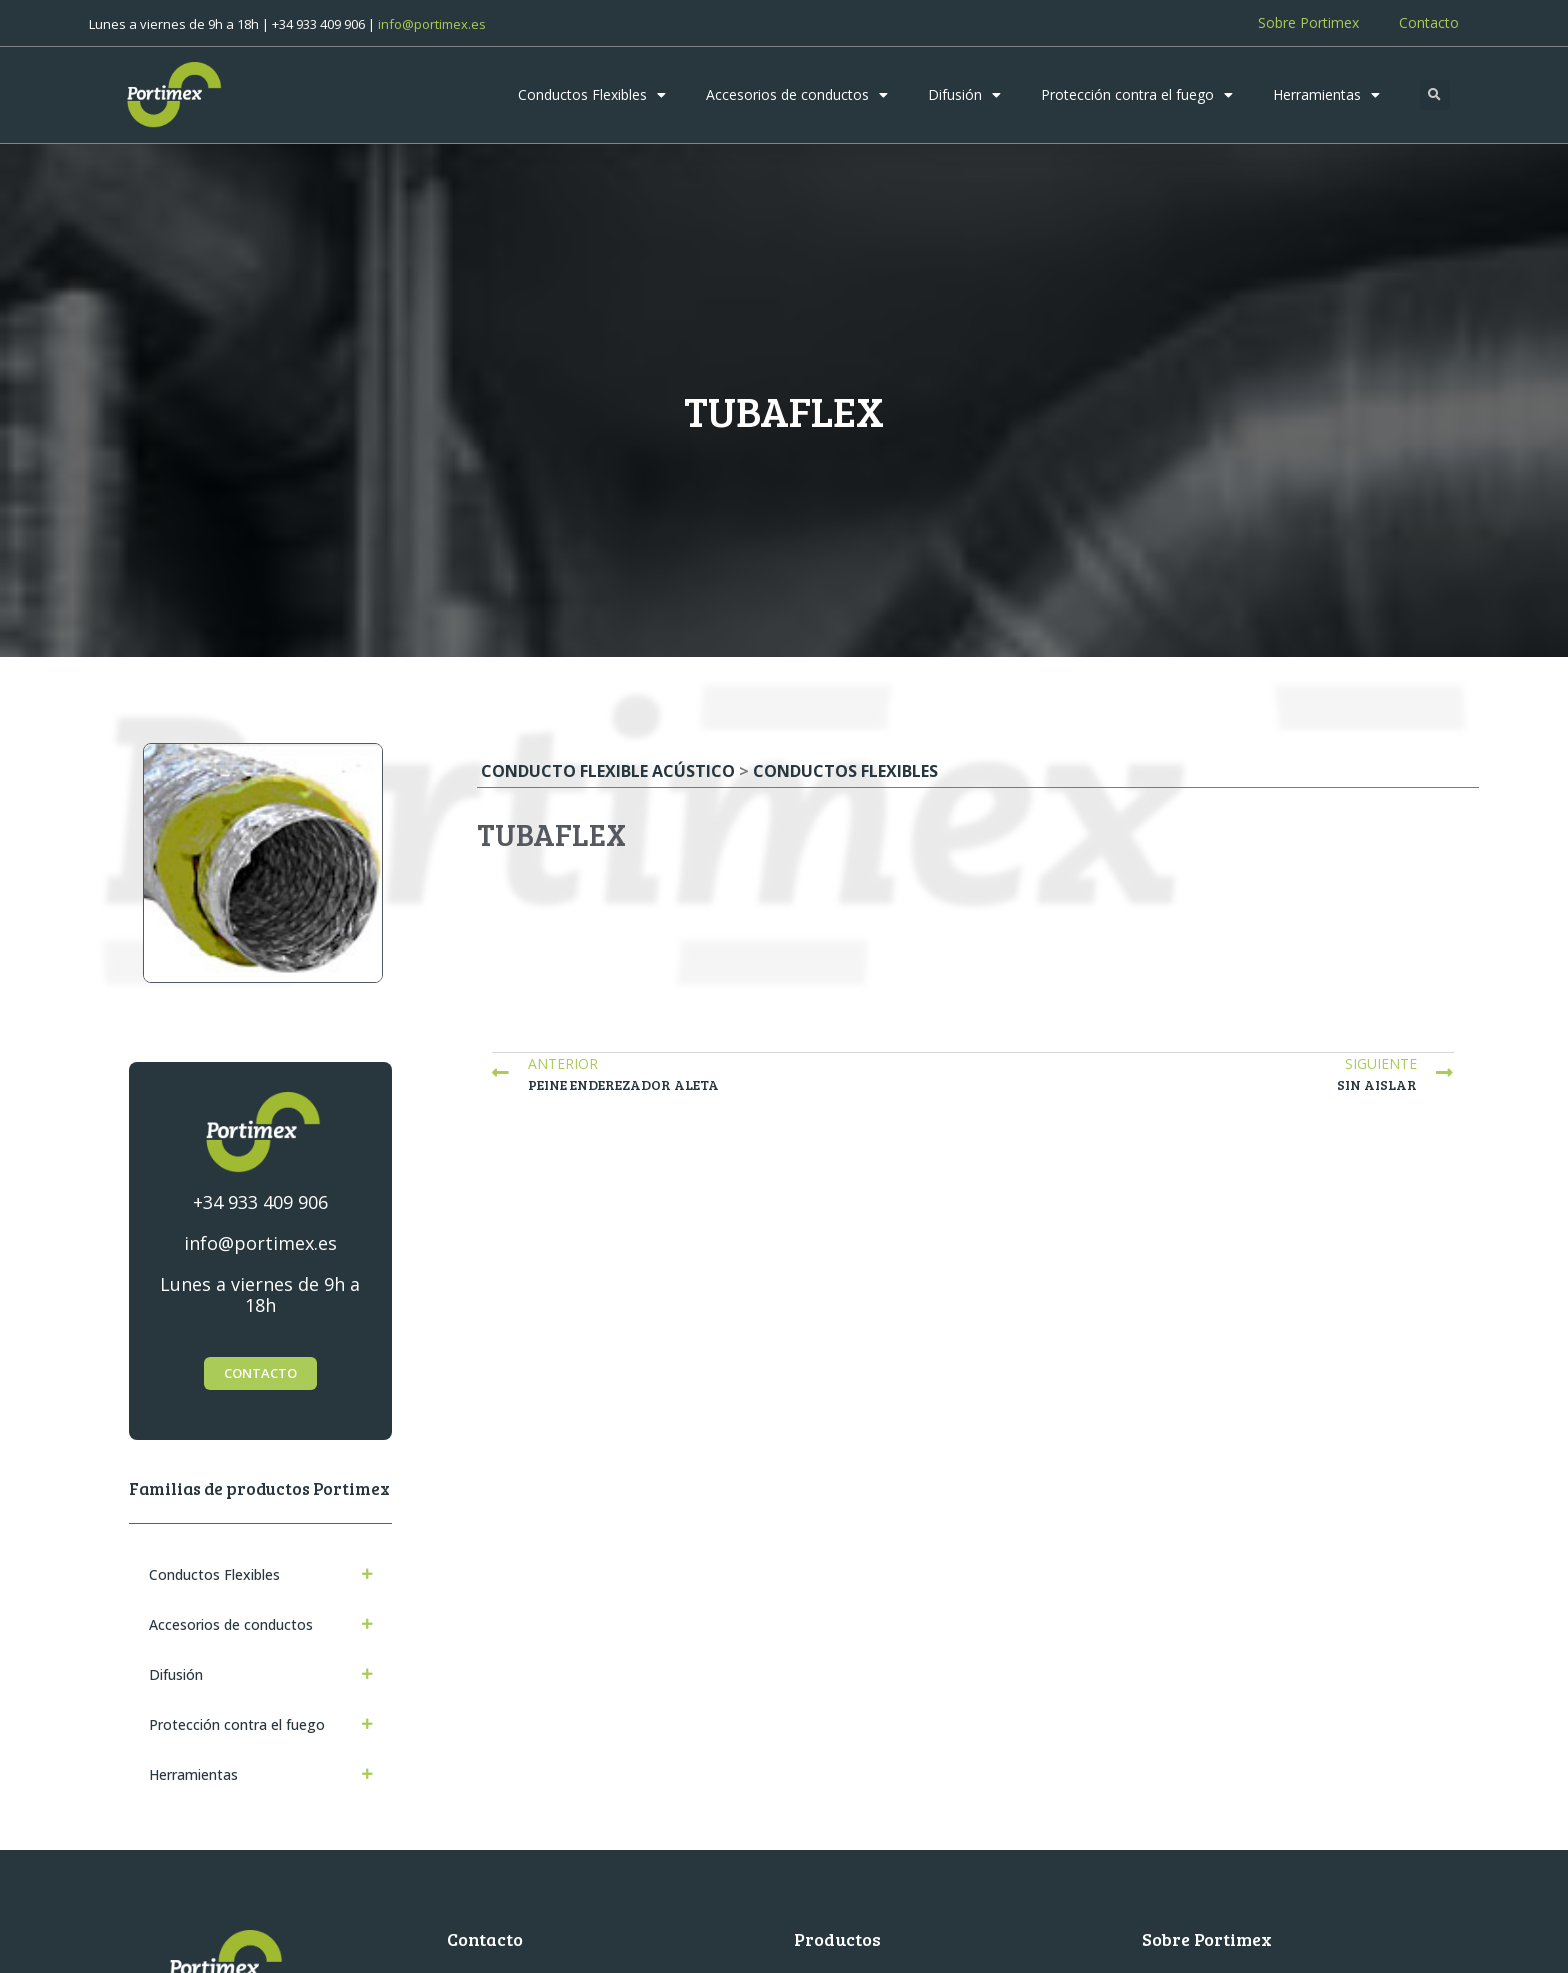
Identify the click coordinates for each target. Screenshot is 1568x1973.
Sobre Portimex (1308, 22)
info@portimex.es (432, 24)
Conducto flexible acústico (608, 771)
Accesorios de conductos (797, 95)
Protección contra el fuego (1137, 95)
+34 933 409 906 (260, 1202)
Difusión (964, 95)
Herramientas (1326, 95)
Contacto (1429, 22)
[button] (1435, 95)
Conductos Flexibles (592, 95)
